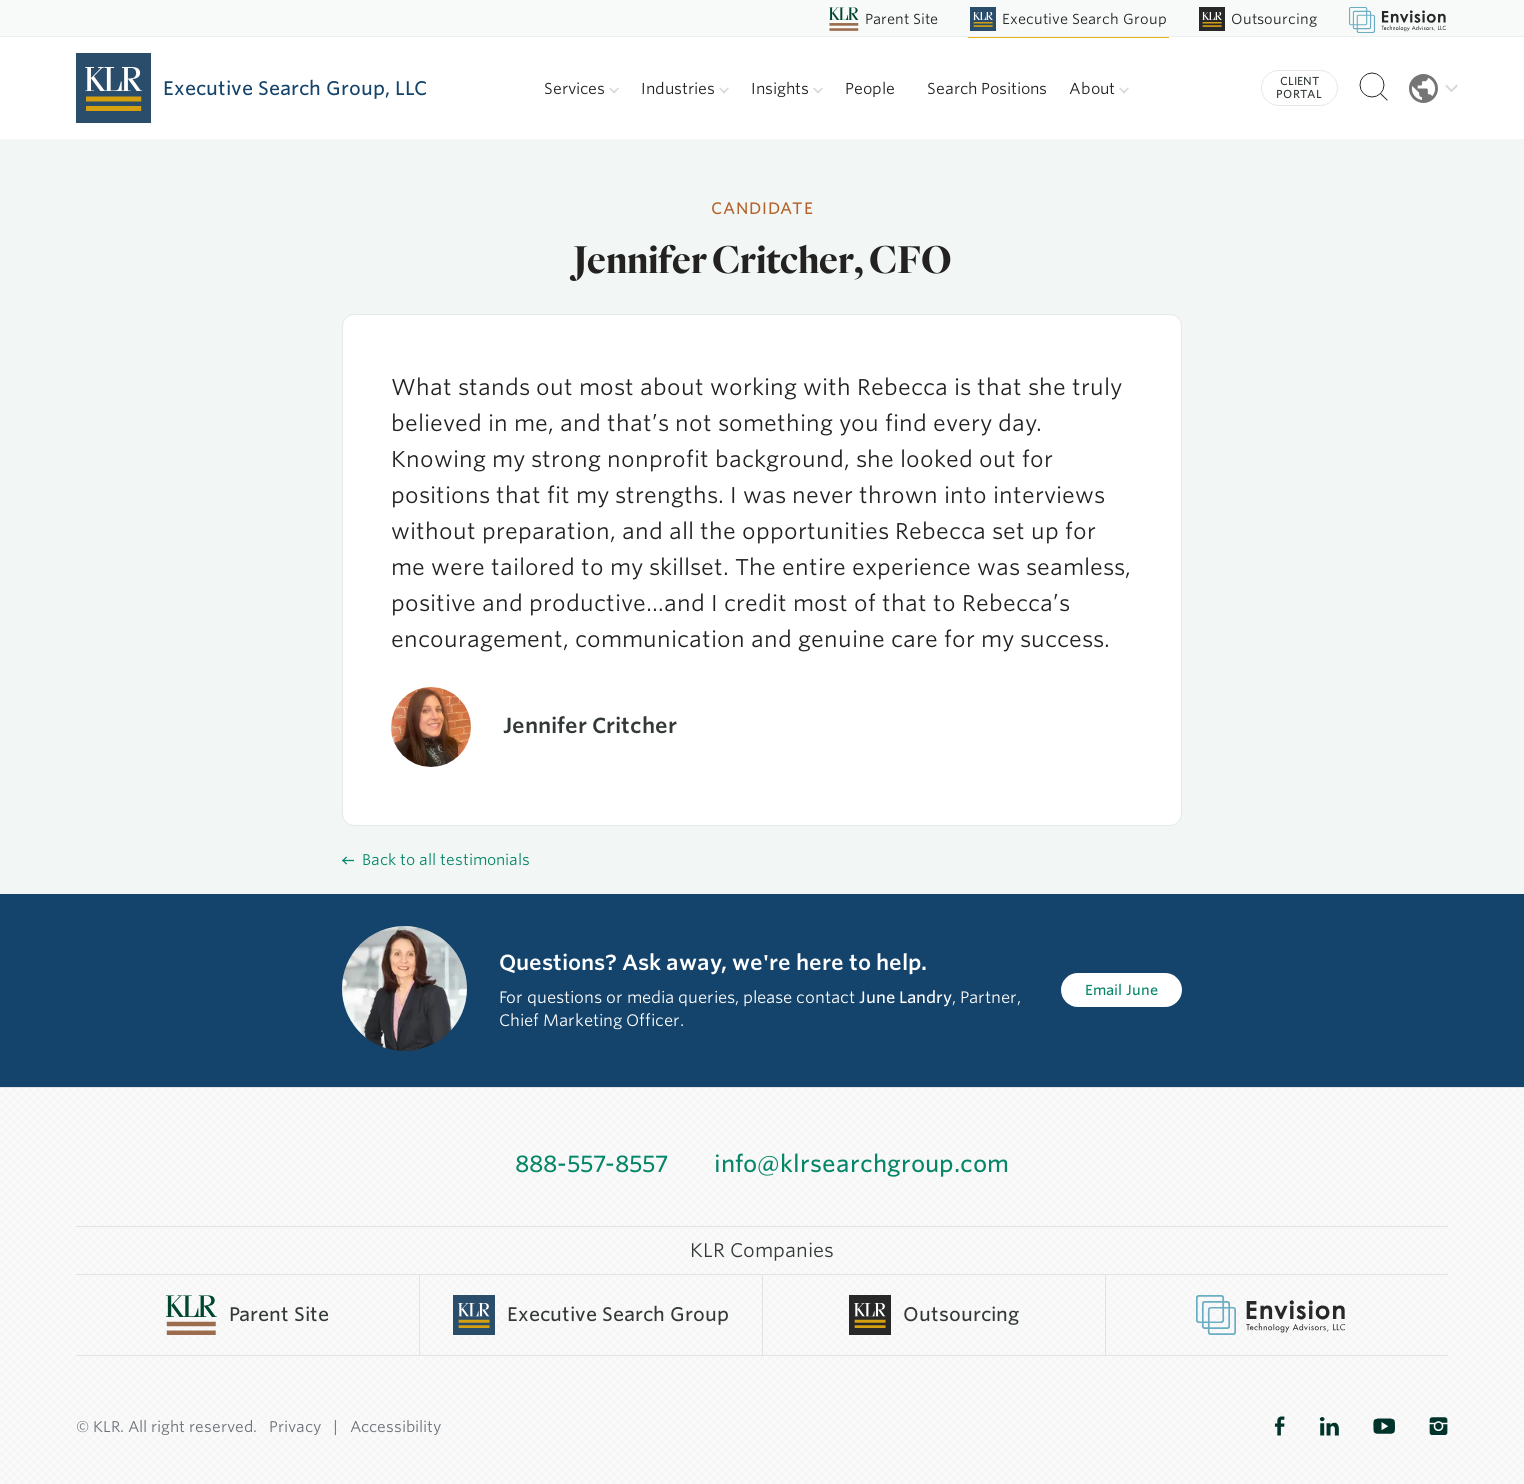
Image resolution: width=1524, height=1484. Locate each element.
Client (1299, 88)
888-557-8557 (591, 1164)
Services (581, 88)
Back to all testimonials (436, 860)
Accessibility (395, 1427)
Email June (1121, 990)
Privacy (295, 1427)
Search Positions (987, 88)
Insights (787, 88)
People (870, 88)
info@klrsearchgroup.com (861, 1164)
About (1099, 88)
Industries (685, 88)
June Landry (905, 997)
